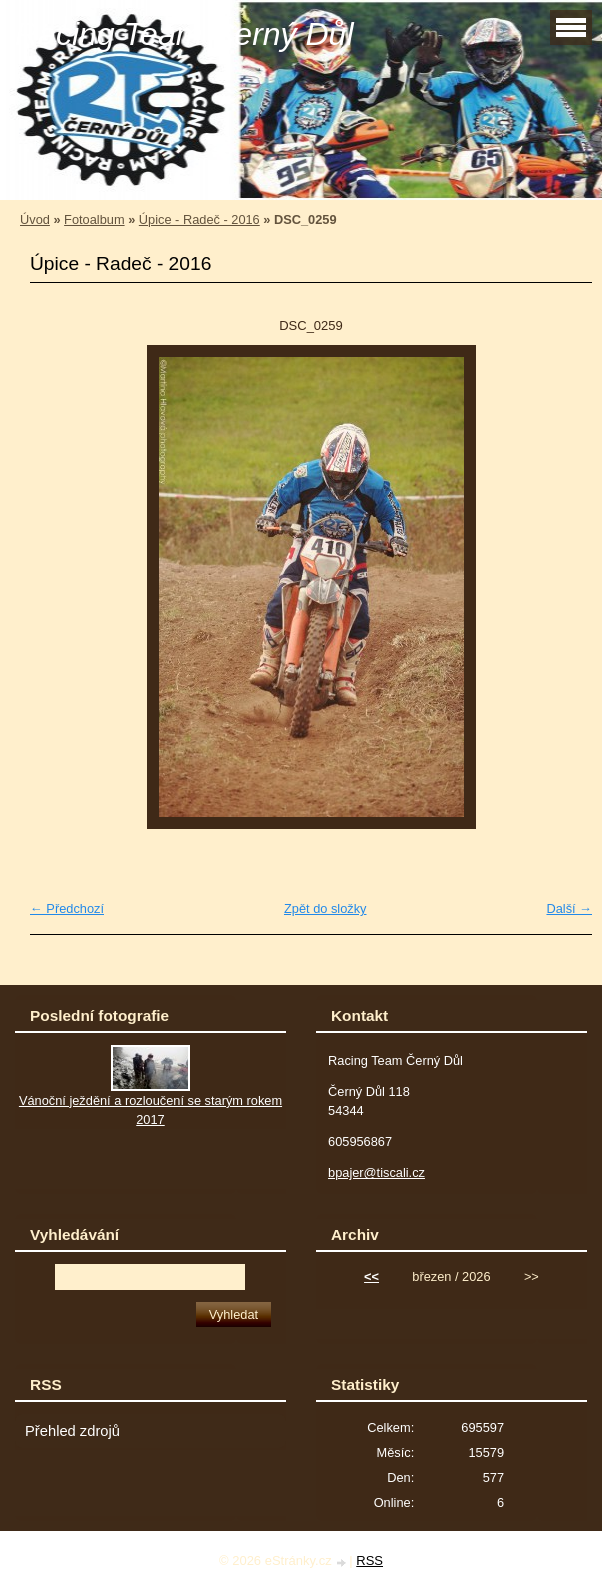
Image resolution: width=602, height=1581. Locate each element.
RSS (369, 1560)
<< (371, 1276)
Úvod (35, 219)
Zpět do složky (325, 908)
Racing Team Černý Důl (184, 34)
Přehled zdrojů (72, 1431)
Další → (569, 908)
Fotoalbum (94, 219)
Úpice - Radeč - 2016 (199, 219)
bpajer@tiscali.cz (376, 1172)
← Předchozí (67, 908)
